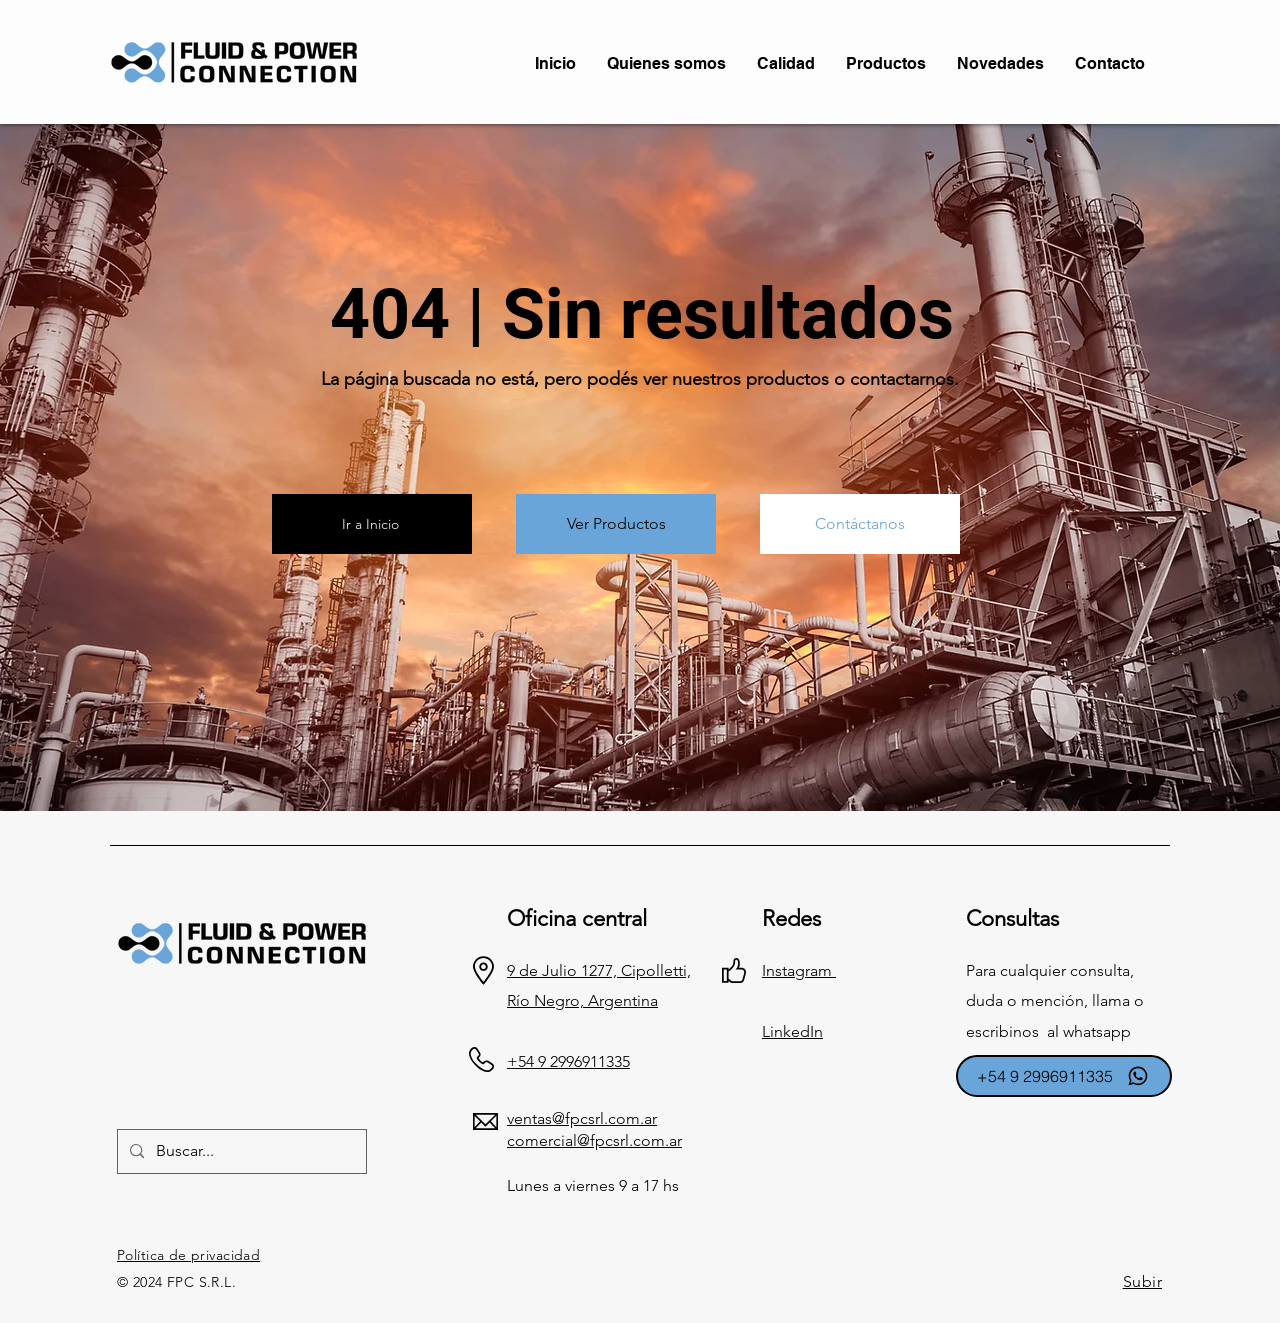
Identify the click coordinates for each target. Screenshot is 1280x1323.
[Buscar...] (240, 1151)
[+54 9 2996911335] (1064, 1076)
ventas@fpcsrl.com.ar (582, 1118)
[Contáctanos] (860, 524)
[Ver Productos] (616, 524)
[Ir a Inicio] (372, 524)
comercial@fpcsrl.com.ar (594, 1140)
